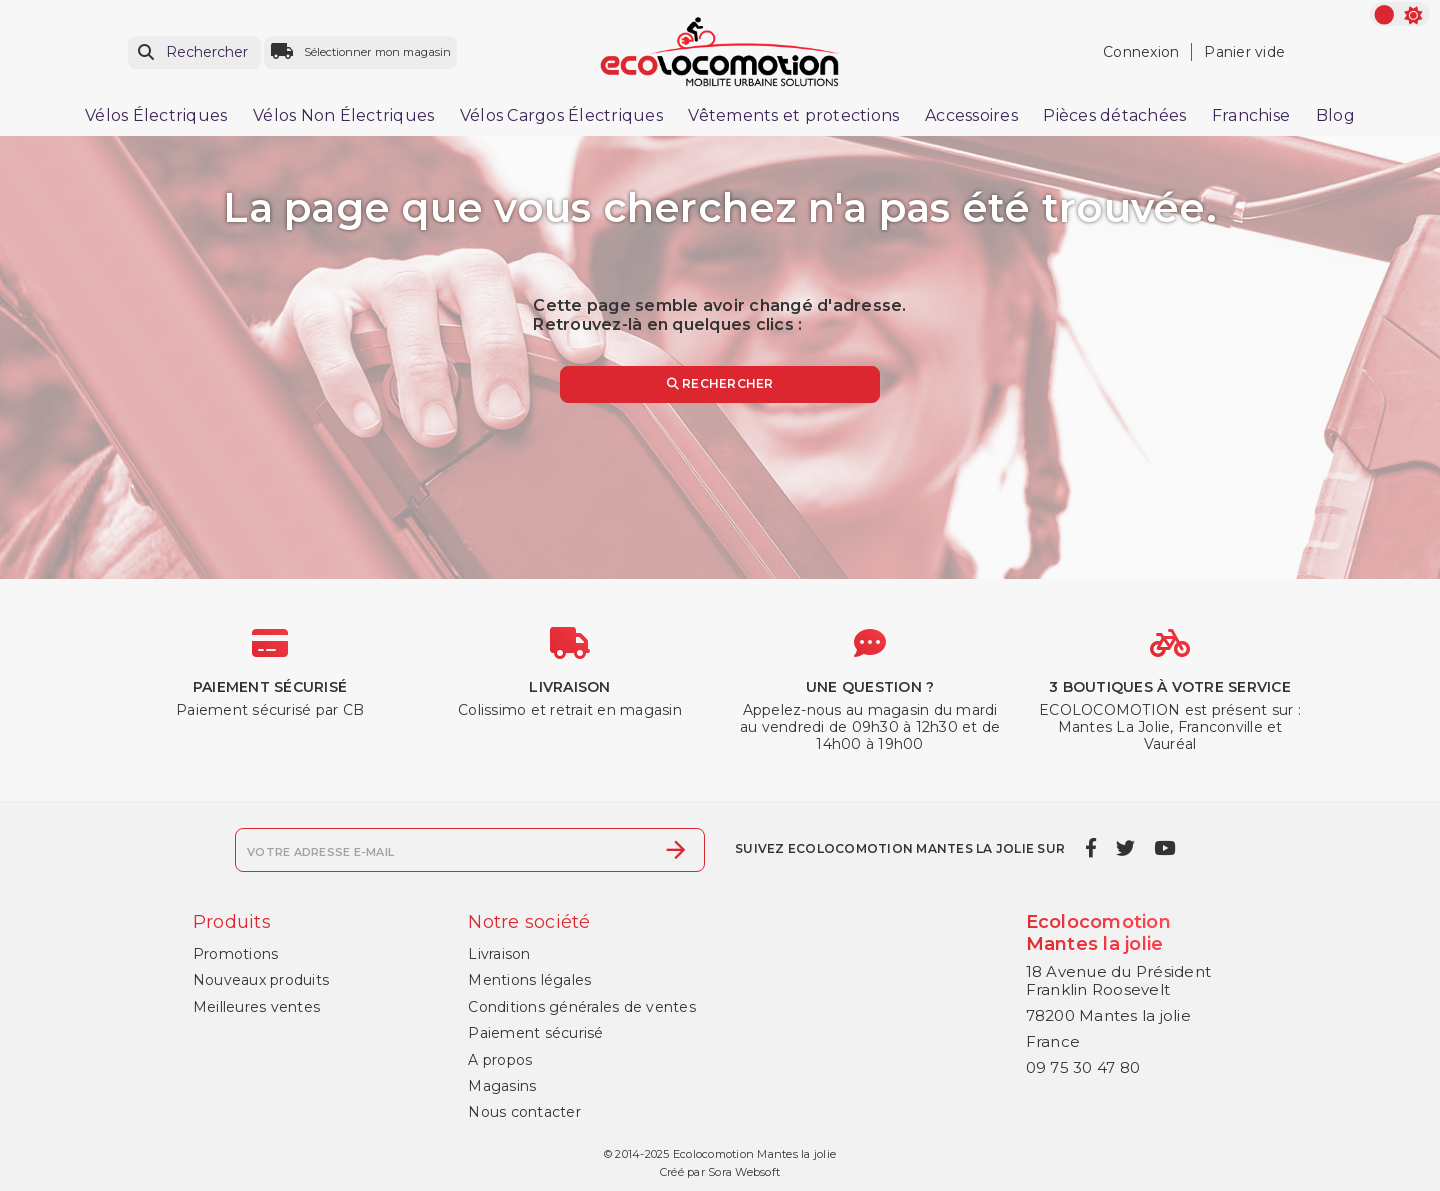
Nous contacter (524, 1112)
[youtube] (1165, 848)
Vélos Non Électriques (343, 115)
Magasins (502, 1086)
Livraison (499, 954)
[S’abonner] (676, 850)
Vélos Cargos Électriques (561, 115)
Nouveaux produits (261, 980)
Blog (1335, 115)
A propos (500, 1060)
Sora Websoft (744, 1172)
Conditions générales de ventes (582, 1007)
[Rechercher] (194, 52)
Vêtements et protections (793, 115)
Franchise (1251, 115)
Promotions (236, 954)
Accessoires (971, 115)
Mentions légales (529, 980)
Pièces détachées (1114, 115)
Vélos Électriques (156, 115)
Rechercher (720, 383)
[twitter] (1125, 848)
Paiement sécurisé (535, 1033)
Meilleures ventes (256, 1007)
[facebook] (1090, 848)
